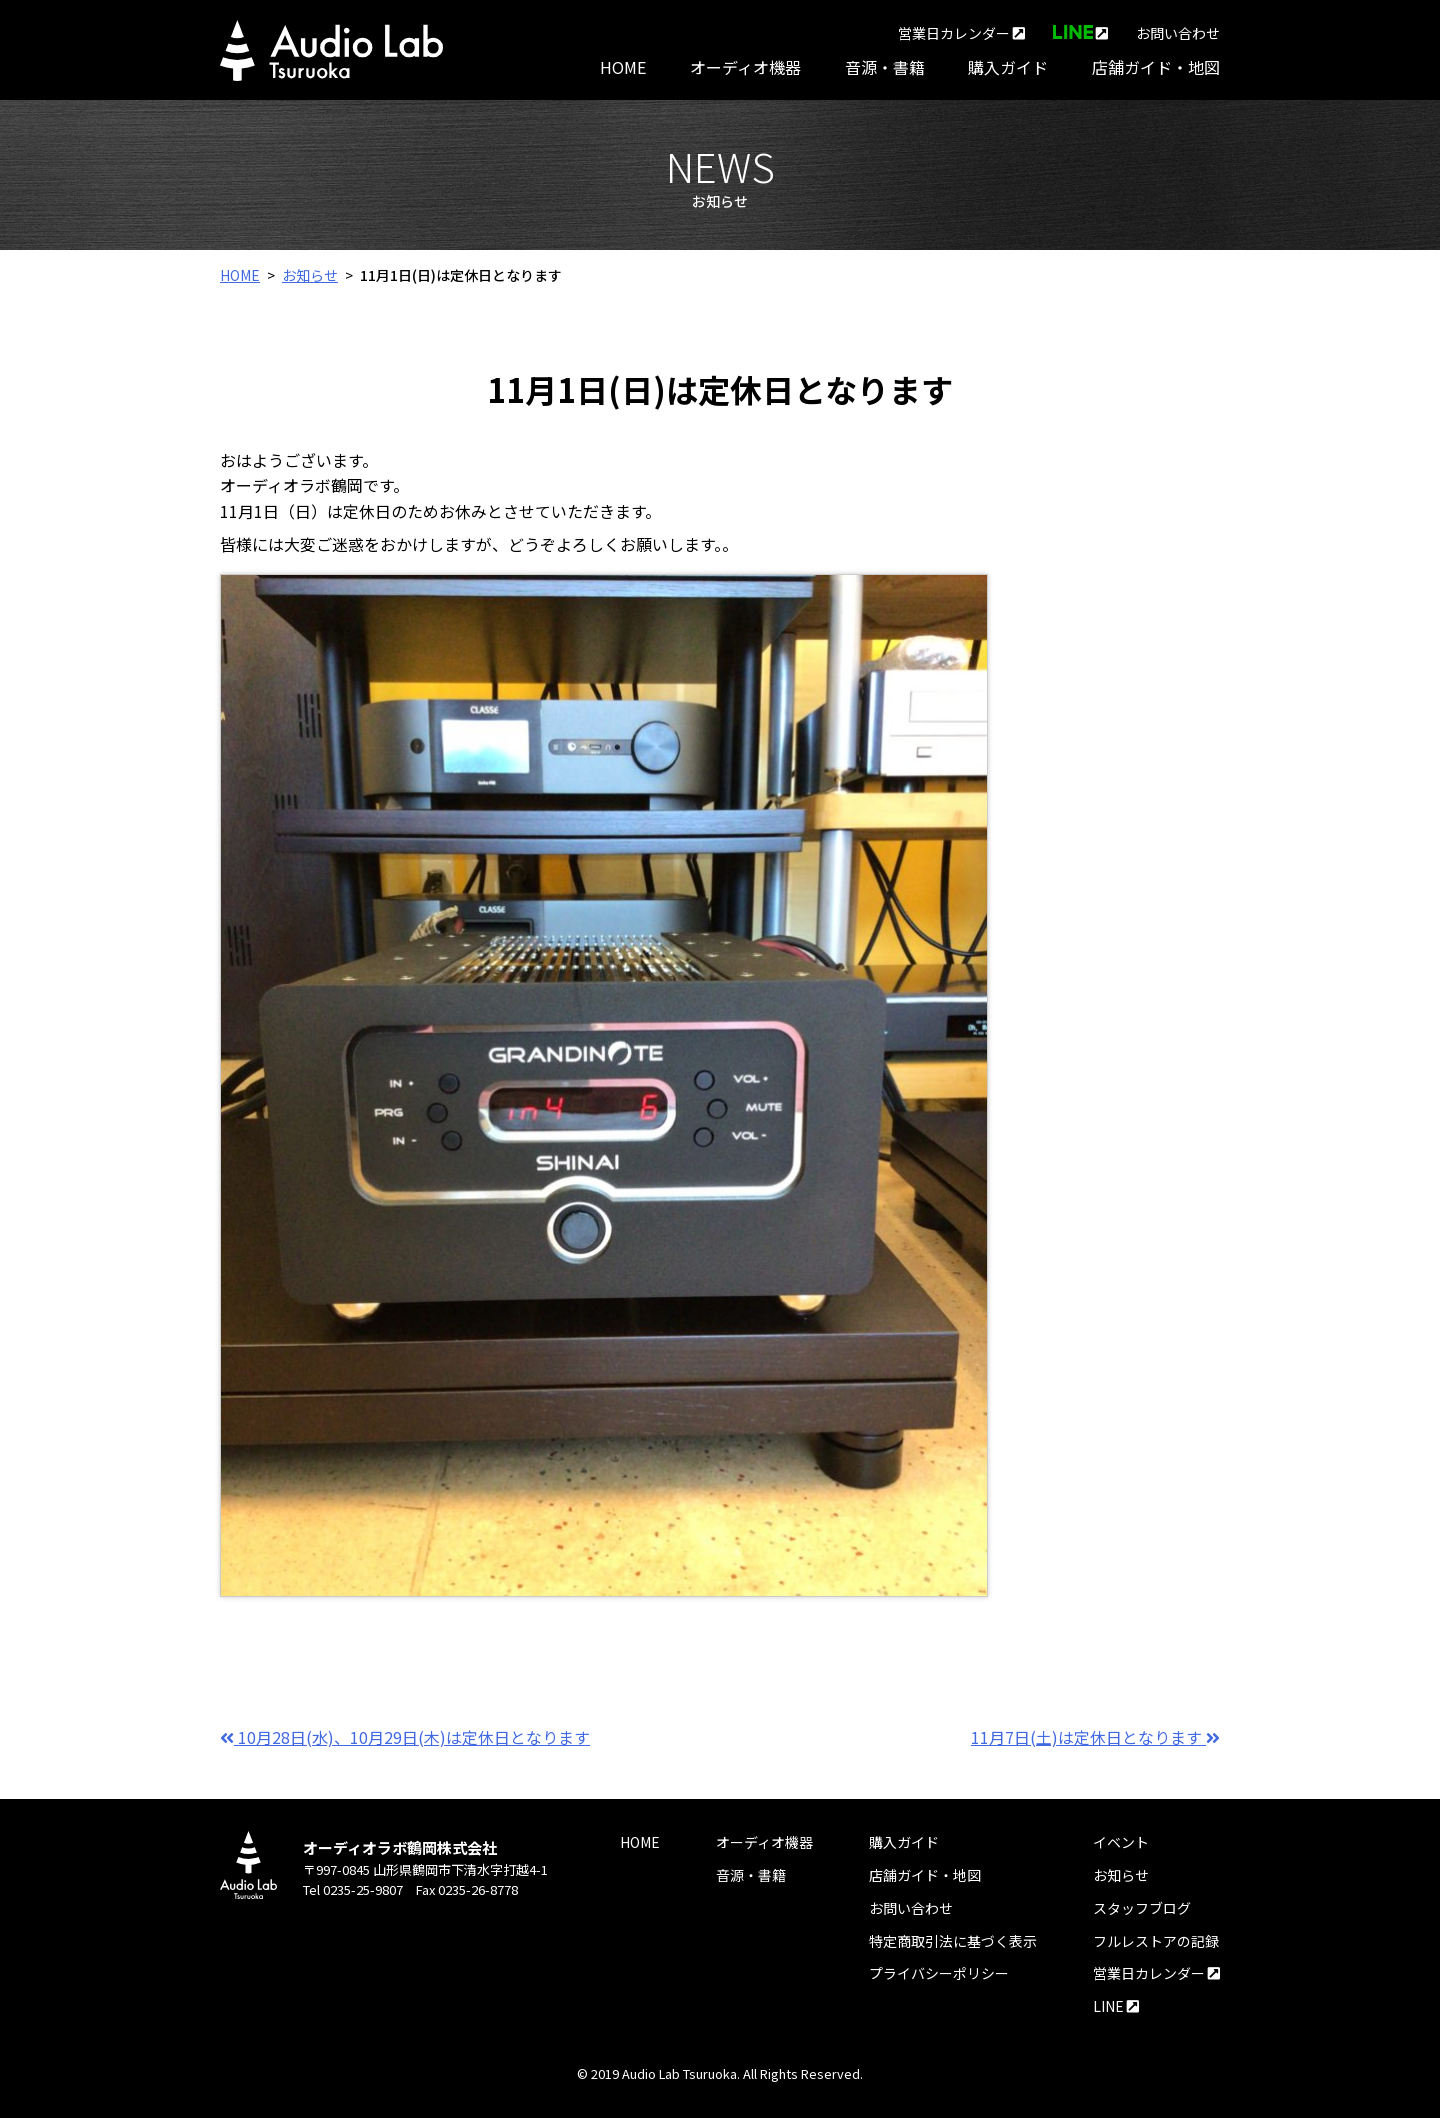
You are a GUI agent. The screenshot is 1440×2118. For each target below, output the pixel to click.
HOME (623, 67)
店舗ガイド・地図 (1156, 67)
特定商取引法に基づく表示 (953, 1941)
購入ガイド (1008, 67)
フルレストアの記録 (1156, 1941)
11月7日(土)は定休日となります (1095, 1737)
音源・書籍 (885, 67)
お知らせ (310, 275)
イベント (1121, 1842)
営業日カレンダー (961, 33)
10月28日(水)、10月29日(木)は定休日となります (405, 1737)
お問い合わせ (1178, 33)
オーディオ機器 (745, 67)
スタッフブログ (1142, 1908)
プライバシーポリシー (939, 1973)
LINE (1116, 2006)
